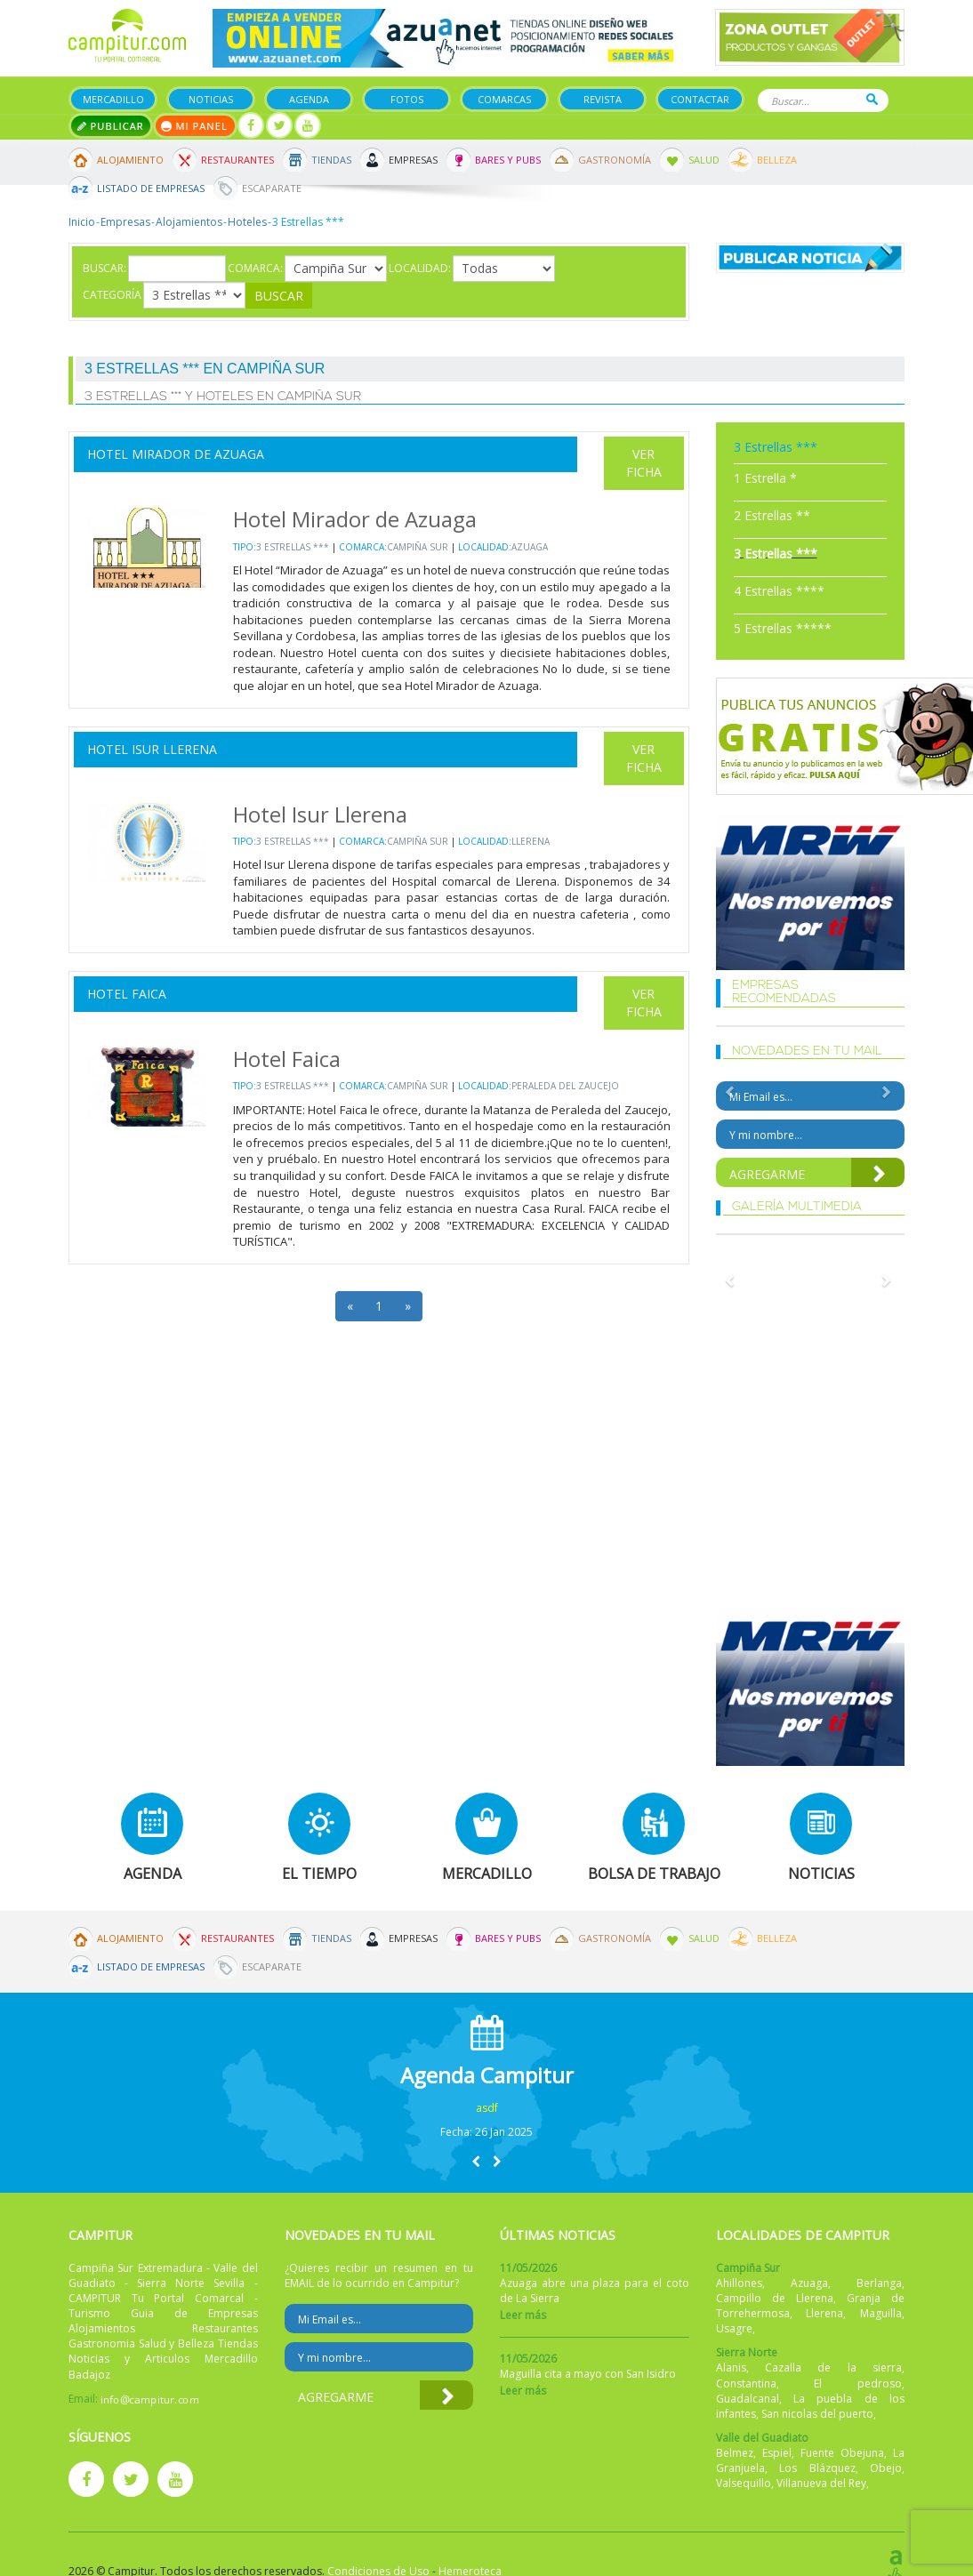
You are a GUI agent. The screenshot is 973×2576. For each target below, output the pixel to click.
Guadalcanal (747, 2398)
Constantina (746, 2383)
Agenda (309, 99)
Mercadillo (113, 99)
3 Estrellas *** (292, 547)
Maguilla (881, 2313)
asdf (487, 2107)
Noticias (211, 99)
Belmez (734, 2452)
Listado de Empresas (151, 188)
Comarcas (504, 99)
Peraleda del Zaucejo (565, 1085)
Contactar (700, 99)
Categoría (112, 294)
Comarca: (255, 268)
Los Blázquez (817, 2468)
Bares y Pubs (508, 159)
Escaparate (272, 188)
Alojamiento (130, 159)
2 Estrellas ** (772, 515)
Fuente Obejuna (842, 2452)
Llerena (530, 841)
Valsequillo (743, 2483)
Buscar (872, 99)
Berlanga (879, 2283)
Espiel (777, 2452)
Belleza (777, 159)
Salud (704, 159)
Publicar (110, 126)
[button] (476, 2161)
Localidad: (420, 268)
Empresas (413, 159)
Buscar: (104, 268)
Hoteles (247, 221)
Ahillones (739, 2283)
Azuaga (529, 547)
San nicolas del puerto (817, 2413)
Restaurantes (237, 159)
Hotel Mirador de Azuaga (175, 453)
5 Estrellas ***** (783, 628)
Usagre (734, 2328)
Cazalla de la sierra (833, 2367)
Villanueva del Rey (821, 2483)
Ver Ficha (644, 462)
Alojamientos (189, 221)
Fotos (406, 99)
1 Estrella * (765, 477)
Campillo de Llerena (774, 2298)
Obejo (886, 2468)
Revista (602, 99)
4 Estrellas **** (779, 590)
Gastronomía (614, 159)
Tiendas (331, 159)
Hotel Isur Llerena (152, 749)
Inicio (81, 221)
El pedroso (858, 2383)
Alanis (731, 2367)
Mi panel (195, 126)
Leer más (523, 2315)
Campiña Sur (417, 547)
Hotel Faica (126, 993)
